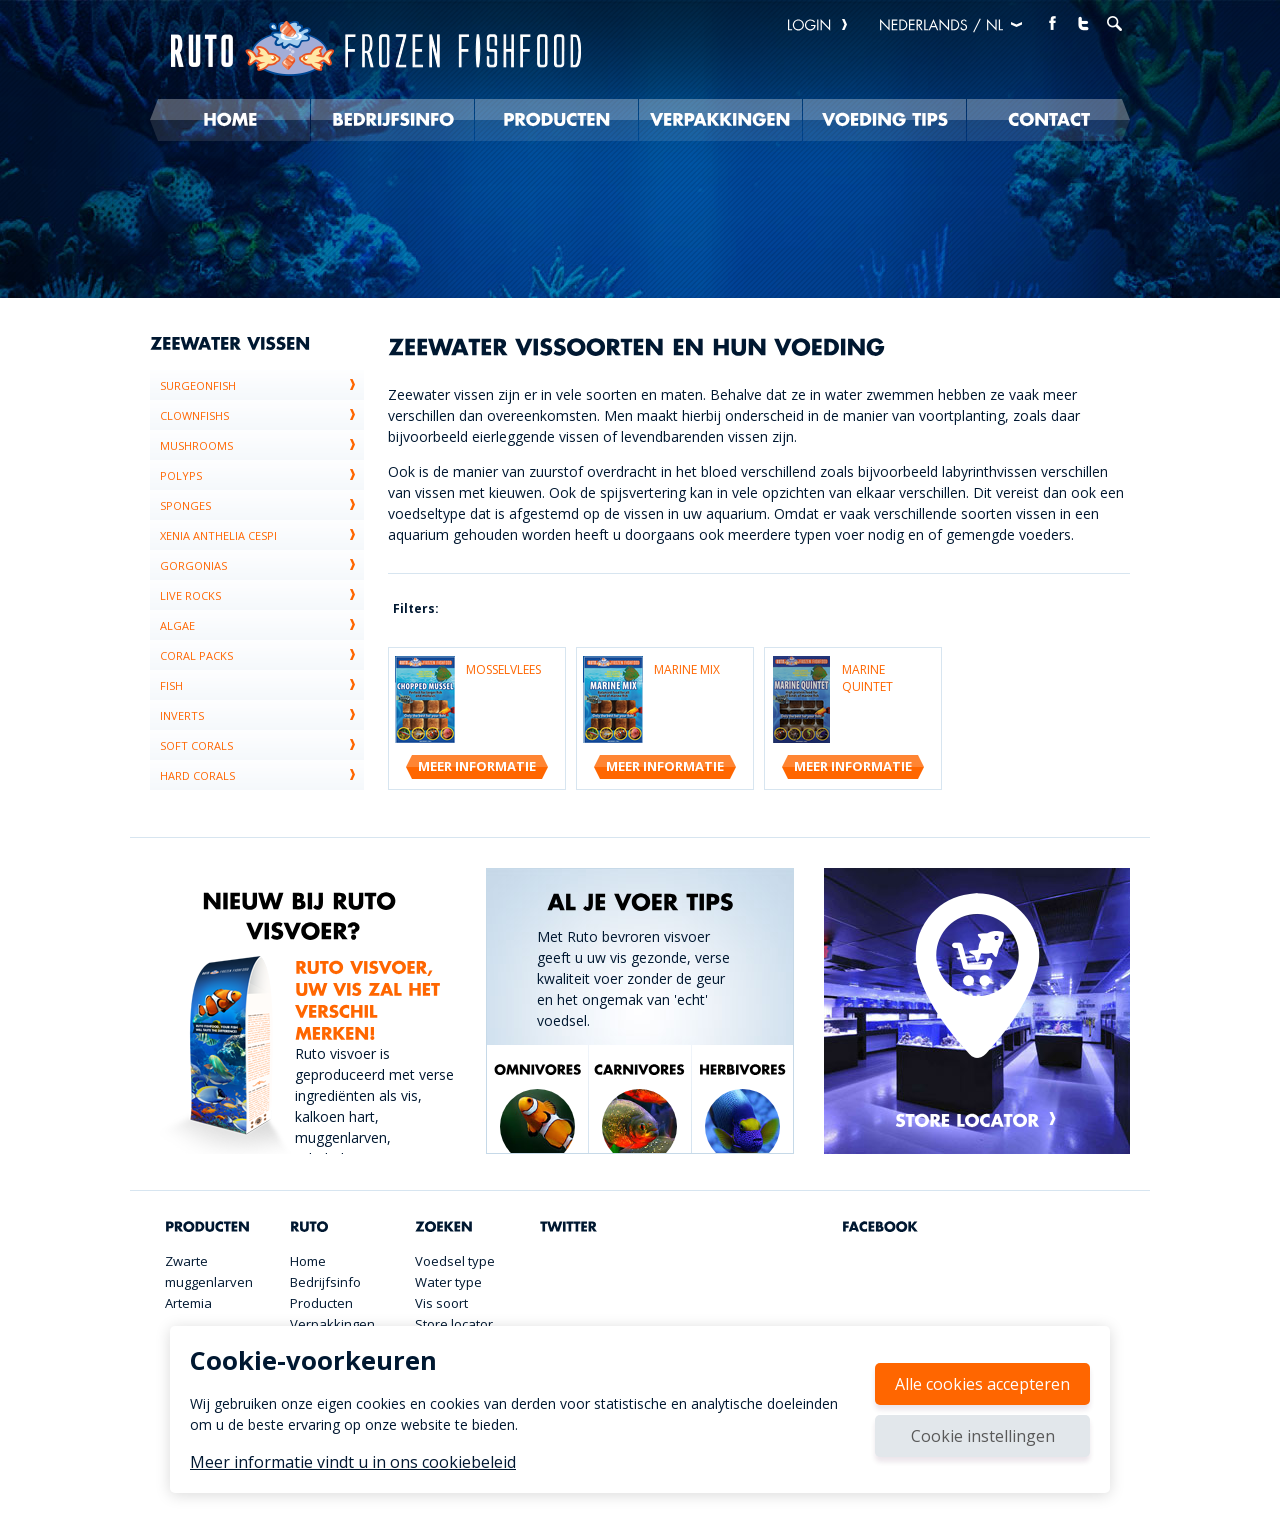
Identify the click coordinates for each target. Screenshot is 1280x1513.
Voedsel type (455, 1261)
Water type (448, 1282)
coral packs (262, 655)
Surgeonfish (262, 385)
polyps (262, 475)
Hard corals (262, 775)
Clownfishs (262, 415)
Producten (321, 1303)
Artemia (188, 1303)
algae (262, 625)
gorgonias (262, 565)
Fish (262, 685)
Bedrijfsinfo (325, 1282)
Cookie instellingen (983, 1436)
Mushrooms (262, 445)
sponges (262, 505)
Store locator (454, 1324)
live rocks (262, 595)
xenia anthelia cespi (262, 535)
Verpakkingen (332, 1324)
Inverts (262, 715)
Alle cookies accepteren (982, 1384)
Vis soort (441, 1303)
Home (308, 1261)
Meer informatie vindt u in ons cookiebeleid (353, 1462)
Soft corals (262, 745)
